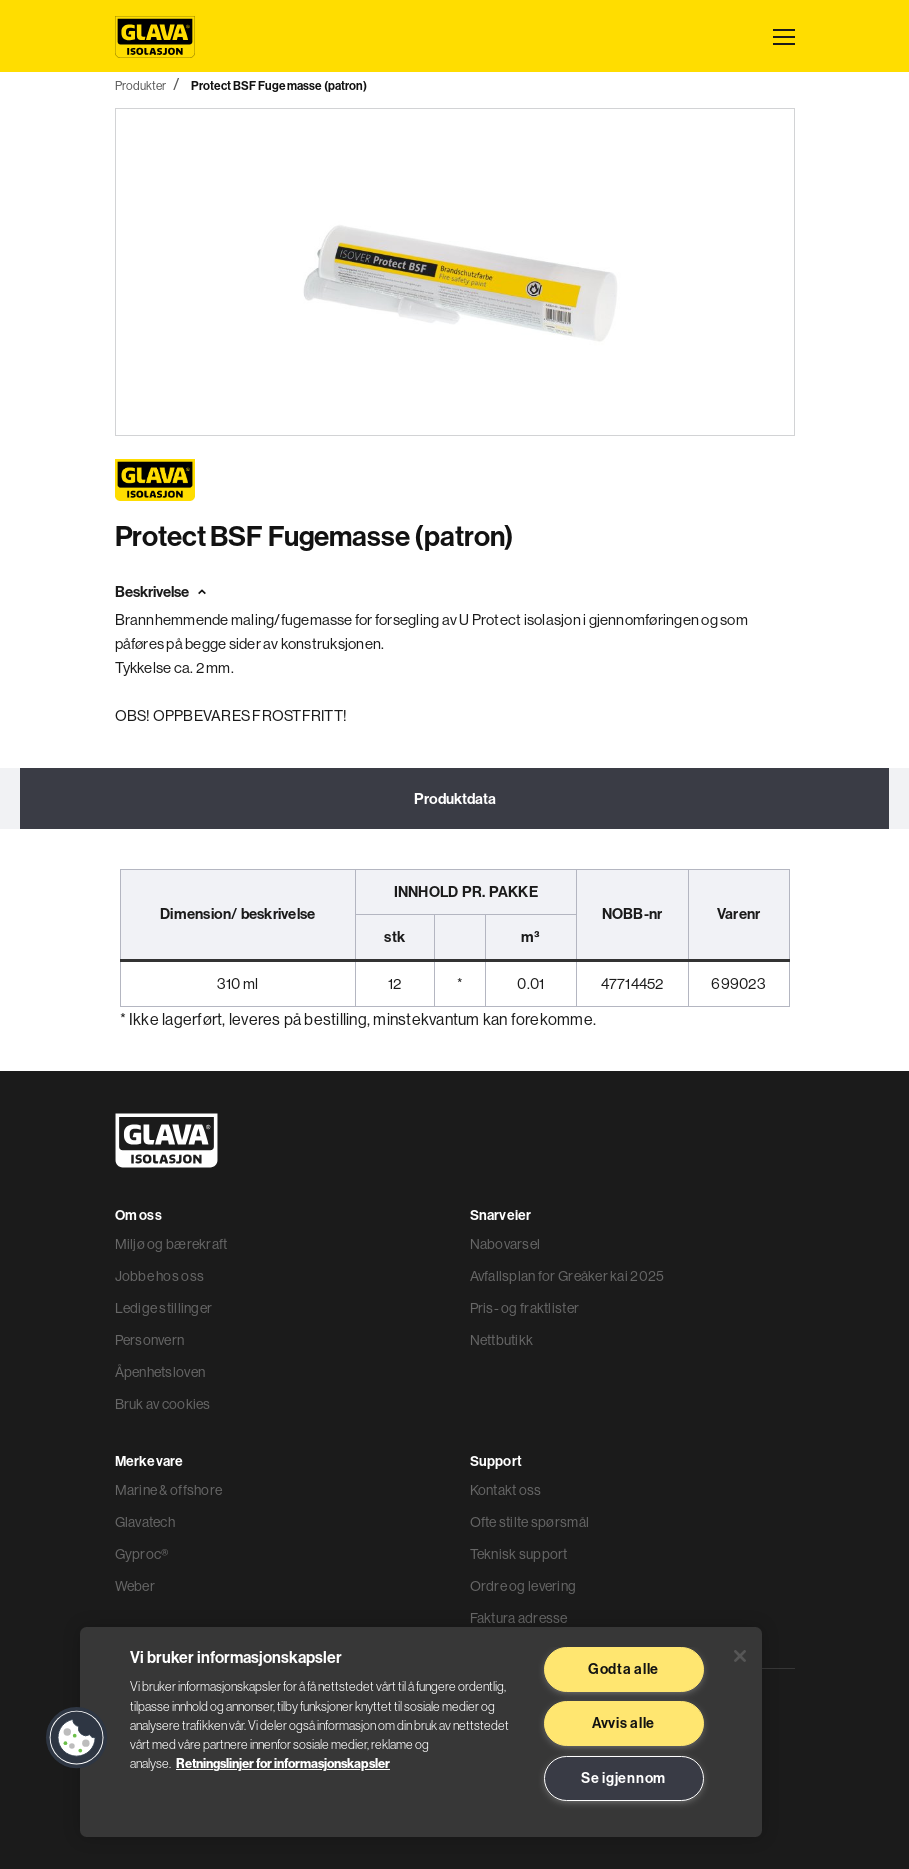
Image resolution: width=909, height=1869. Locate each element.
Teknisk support (519, 1554)
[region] (421, 1732)
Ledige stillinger (164, 1308)
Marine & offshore (169, 1490)
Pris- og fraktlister (525, 1308)
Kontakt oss (506, 1490)
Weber (135, 1586)
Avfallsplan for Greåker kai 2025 (567, 1276)
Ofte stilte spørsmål (530, 1522)
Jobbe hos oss (160, 1276)
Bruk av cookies (163, 1404)
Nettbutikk (502, 1340)
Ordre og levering (523, 1586)
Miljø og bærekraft (171, 1244)
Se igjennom (623, 1778)
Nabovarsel (505, 1244)
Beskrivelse (152, 591)
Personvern (150, 1340)
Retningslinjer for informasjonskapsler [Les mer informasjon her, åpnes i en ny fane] (283, 1763)
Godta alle (623, 1669)
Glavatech (145, 1522)
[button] (77, 1738)
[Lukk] (740, 1656)
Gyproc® (142, 1554)
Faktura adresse (519, 1618)
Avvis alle (623, 1723)
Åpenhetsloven (160, 1372)
